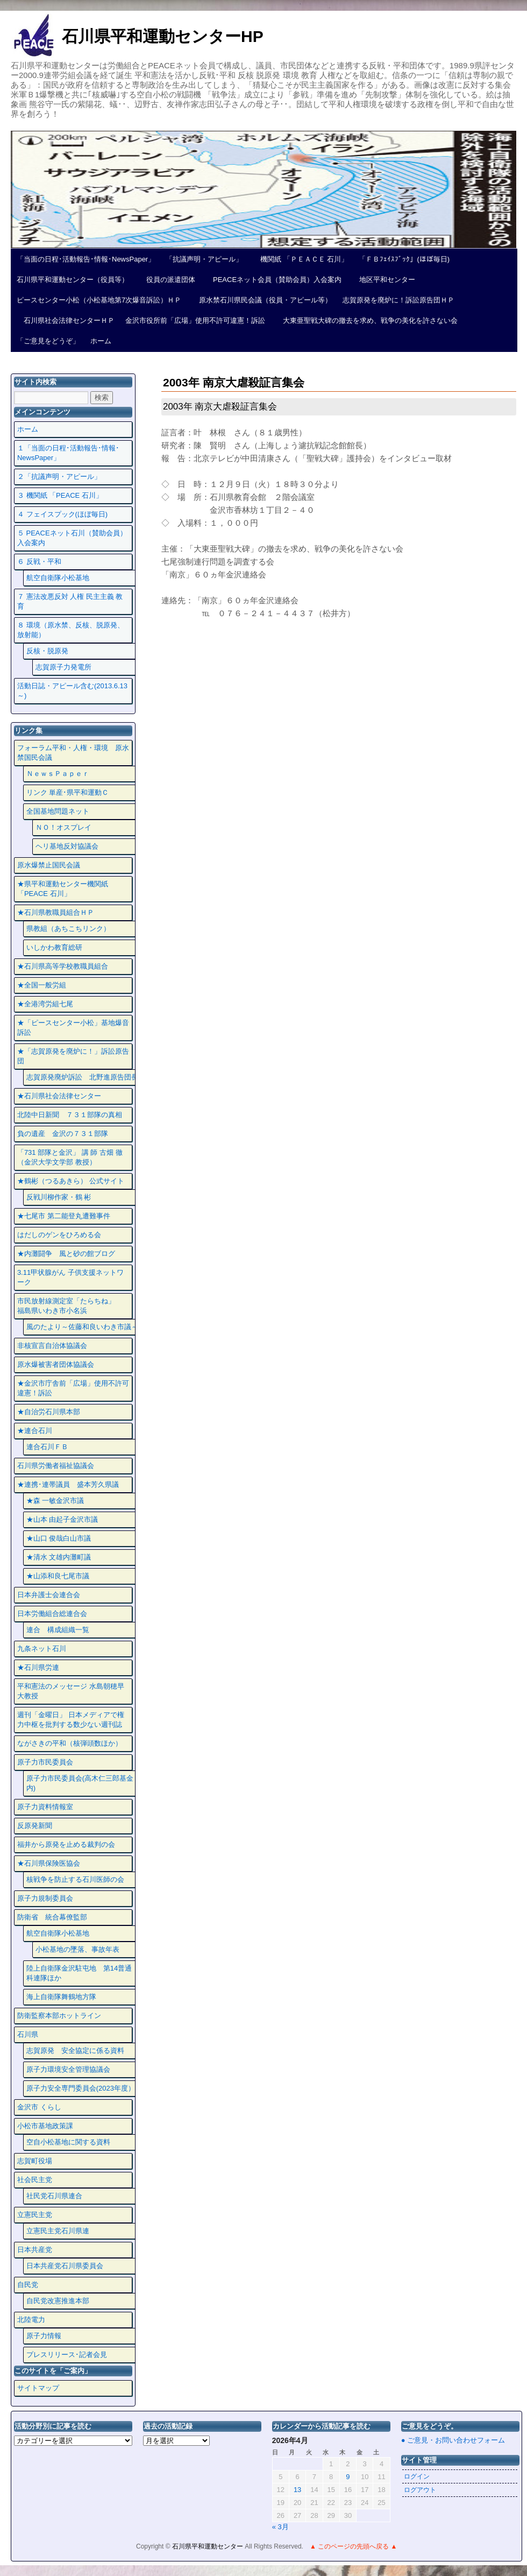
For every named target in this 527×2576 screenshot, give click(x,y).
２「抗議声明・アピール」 (59, 476)
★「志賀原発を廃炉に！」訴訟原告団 (73, 1056)
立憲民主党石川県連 (57, 2231)
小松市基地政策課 (45, 2126)
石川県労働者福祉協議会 (55, 1466)
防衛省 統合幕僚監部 (52, 1917)
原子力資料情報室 (45, 1807)
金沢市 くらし (39, 2107)
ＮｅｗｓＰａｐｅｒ (57, 774)
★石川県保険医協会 (48, 1863)
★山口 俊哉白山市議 (58, 1538)
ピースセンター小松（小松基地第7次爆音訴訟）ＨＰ (99, 300)
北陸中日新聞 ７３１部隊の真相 (69, 1115)
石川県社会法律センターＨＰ (66, 320)
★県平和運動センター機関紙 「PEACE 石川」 (62, 889)
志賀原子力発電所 (63, 667)
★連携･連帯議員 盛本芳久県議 (68, 1484)
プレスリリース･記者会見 (66, 2355)
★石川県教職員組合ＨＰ (55, 912)
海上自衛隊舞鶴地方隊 (61, 1997)
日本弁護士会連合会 (48, 1595)
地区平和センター (383, 280)
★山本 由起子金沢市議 (62, 1519)
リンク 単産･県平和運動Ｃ (67, 792)
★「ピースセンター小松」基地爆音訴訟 (73, 1027)
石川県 (27, 2034)
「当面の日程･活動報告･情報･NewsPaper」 (86, 259)
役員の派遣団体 (167, 280)
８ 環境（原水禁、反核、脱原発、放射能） (70, 630)
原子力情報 (43, 2336)
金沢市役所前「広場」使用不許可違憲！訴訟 (195, 320)
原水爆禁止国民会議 (48, 865)
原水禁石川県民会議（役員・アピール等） (262, 300)
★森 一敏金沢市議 (55, 1501)
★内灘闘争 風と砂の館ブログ (66, 1254)
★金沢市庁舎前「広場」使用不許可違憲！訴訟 (73, 1388)
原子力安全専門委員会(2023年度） (80, 2088)
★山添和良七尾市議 (57, 1576)
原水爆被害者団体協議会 (55, 1364)
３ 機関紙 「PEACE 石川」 (60, 495)
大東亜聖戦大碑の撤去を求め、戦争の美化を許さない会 (367, 320)
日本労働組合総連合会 (52, 1614)
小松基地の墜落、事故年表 (77, 1949)
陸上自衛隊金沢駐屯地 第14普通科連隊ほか (79, 1973)
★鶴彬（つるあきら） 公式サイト (70, 1181)
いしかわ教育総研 (54, 947)
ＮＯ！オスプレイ (63, 827)
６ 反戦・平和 (39, 561)
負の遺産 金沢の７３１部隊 (62, 1134)
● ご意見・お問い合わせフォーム (453, 2440)
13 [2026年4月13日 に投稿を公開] (297, 2490)
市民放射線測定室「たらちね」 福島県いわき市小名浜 (73, 1306)
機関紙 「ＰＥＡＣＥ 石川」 (300, 259)
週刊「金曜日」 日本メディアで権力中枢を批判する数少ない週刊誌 (70, 1719)
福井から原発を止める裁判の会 (66, 1844)
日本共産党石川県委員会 (64, 2266)
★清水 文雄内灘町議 (58, 1557)
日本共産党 (34, 2250)
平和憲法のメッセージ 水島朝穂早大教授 (70, 1691)
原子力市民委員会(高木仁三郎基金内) (79, 1783)
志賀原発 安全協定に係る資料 (75, 2050)
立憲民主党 (34, 2215)
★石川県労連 (38, 1667)
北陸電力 (31, 2320)
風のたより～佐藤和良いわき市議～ (82, 1327)
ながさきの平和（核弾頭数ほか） (69, 1743)
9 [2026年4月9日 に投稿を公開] (348, 2477)
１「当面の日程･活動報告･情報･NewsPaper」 (68, 453)
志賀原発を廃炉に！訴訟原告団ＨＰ (398, 300)
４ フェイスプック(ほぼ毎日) (62, 514)
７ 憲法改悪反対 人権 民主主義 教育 (70, 601)
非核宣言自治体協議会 (52, 1346)
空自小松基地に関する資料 (68, 2142)
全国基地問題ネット (57, 811)
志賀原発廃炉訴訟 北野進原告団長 (82, 1077)
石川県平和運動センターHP (163, 36)
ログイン (417, 2476)
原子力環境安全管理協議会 (68, 2069)
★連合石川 (34, 1431)
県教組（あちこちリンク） (68, 928)
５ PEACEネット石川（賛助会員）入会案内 (72, 538)
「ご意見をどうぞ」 (48, 341)
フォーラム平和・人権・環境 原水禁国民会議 (73, 752)
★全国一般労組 (41, 985)
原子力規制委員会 (45, 1898)
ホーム (100, 341)
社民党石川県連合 (54, 2196)
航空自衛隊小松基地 (57, 578)
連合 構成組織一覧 (57, 1630)
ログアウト (420, 2489)
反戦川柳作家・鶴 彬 (58, 1197)
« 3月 (280, 2527)
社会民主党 (34, 2180)
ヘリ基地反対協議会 (66, 846)
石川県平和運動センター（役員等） (73, 280)
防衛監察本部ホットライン (59, 2016)
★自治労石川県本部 (48, 1412)
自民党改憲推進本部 (57, 2301)
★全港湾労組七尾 (45, 1004)
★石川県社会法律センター (59, 1096)
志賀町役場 (34, 2161)
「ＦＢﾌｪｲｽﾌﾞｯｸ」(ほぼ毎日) (404, 259)
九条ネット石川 (41, 1649)
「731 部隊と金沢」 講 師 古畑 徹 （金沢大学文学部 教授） (70, 1157)
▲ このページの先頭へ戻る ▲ (353, 2546)
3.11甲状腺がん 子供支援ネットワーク (70, 1277)
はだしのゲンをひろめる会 (59, 1235)
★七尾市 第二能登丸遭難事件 (63, 1216)
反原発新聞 (34, 1826)
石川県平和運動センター (208, 2546)
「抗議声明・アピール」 (204, 259)
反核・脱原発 (47, 651)
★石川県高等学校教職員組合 (62, 966)
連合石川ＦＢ (47, 1447)
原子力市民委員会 (45, 1762)
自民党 (27, 2285)
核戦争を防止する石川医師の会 (75, 1879)
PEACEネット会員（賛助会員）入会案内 (273, 280)
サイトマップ (38, 2388)
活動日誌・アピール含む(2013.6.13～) (72, 691)
